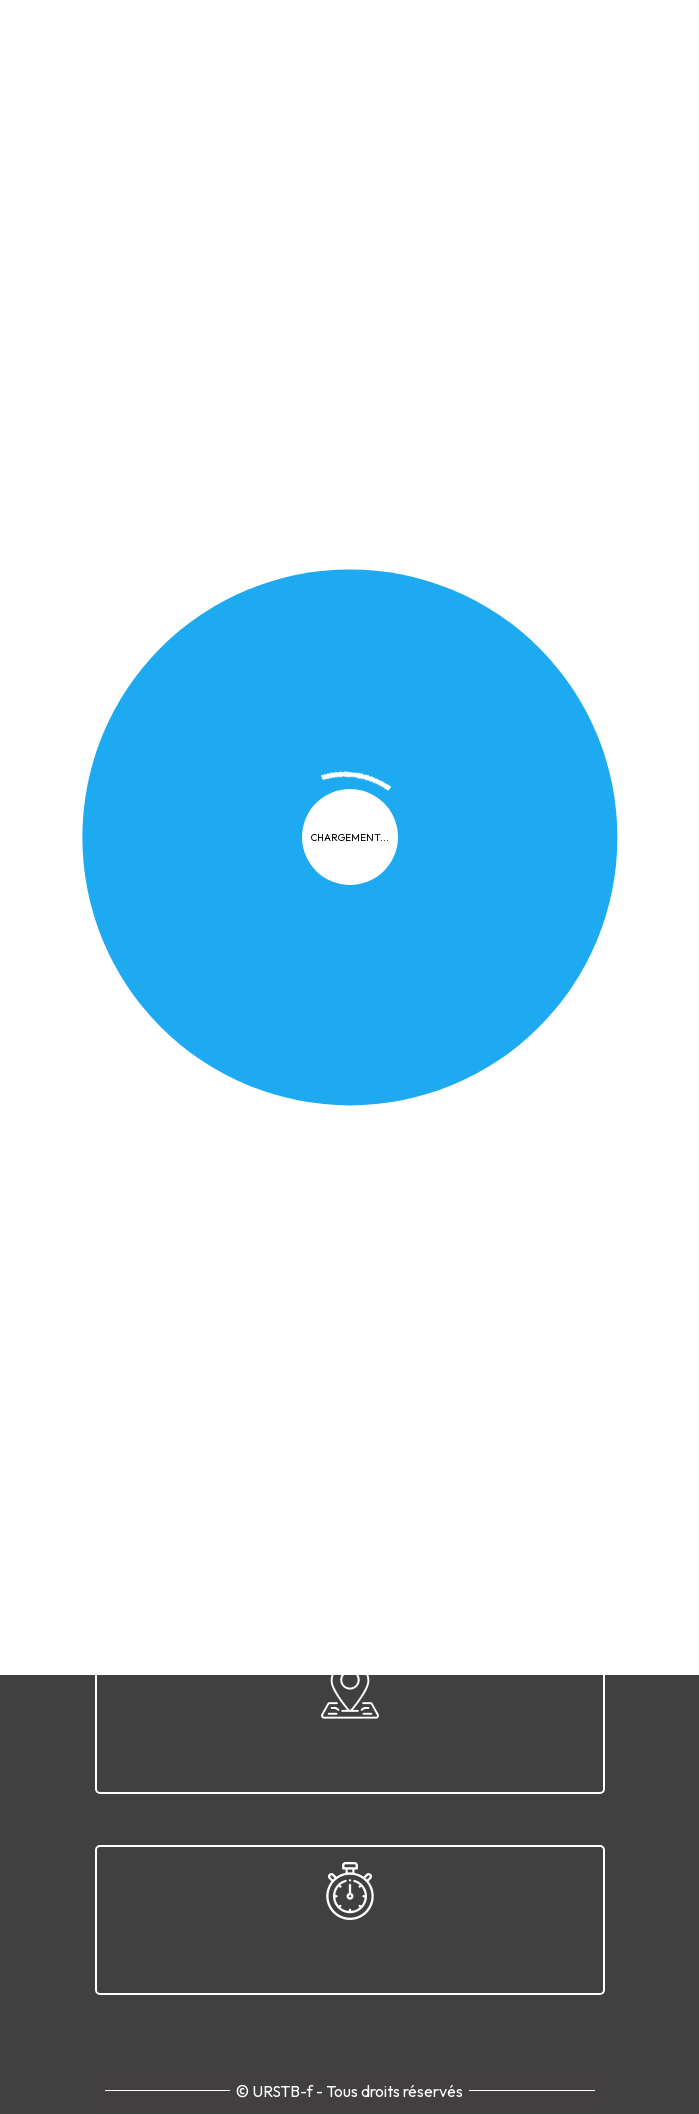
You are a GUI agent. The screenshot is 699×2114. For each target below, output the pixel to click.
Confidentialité (201, 1075)
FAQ (376, 1075)
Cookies (309, 1075)
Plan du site (457, 1075)
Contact (552, 1075)
